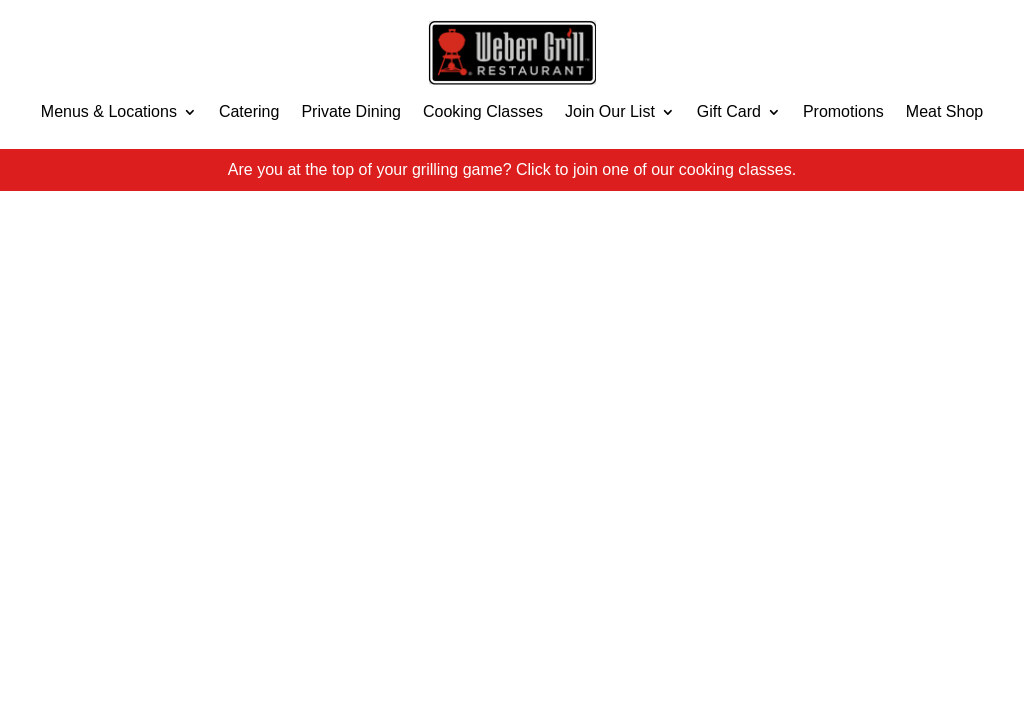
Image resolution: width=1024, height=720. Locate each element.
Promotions (843, 111)
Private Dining (351, 111)
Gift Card (729, 111)
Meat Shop (944, 111)
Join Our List (610, 111)
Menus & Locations (109, 111)
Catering (249, 111)
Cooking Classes (483, 111)
